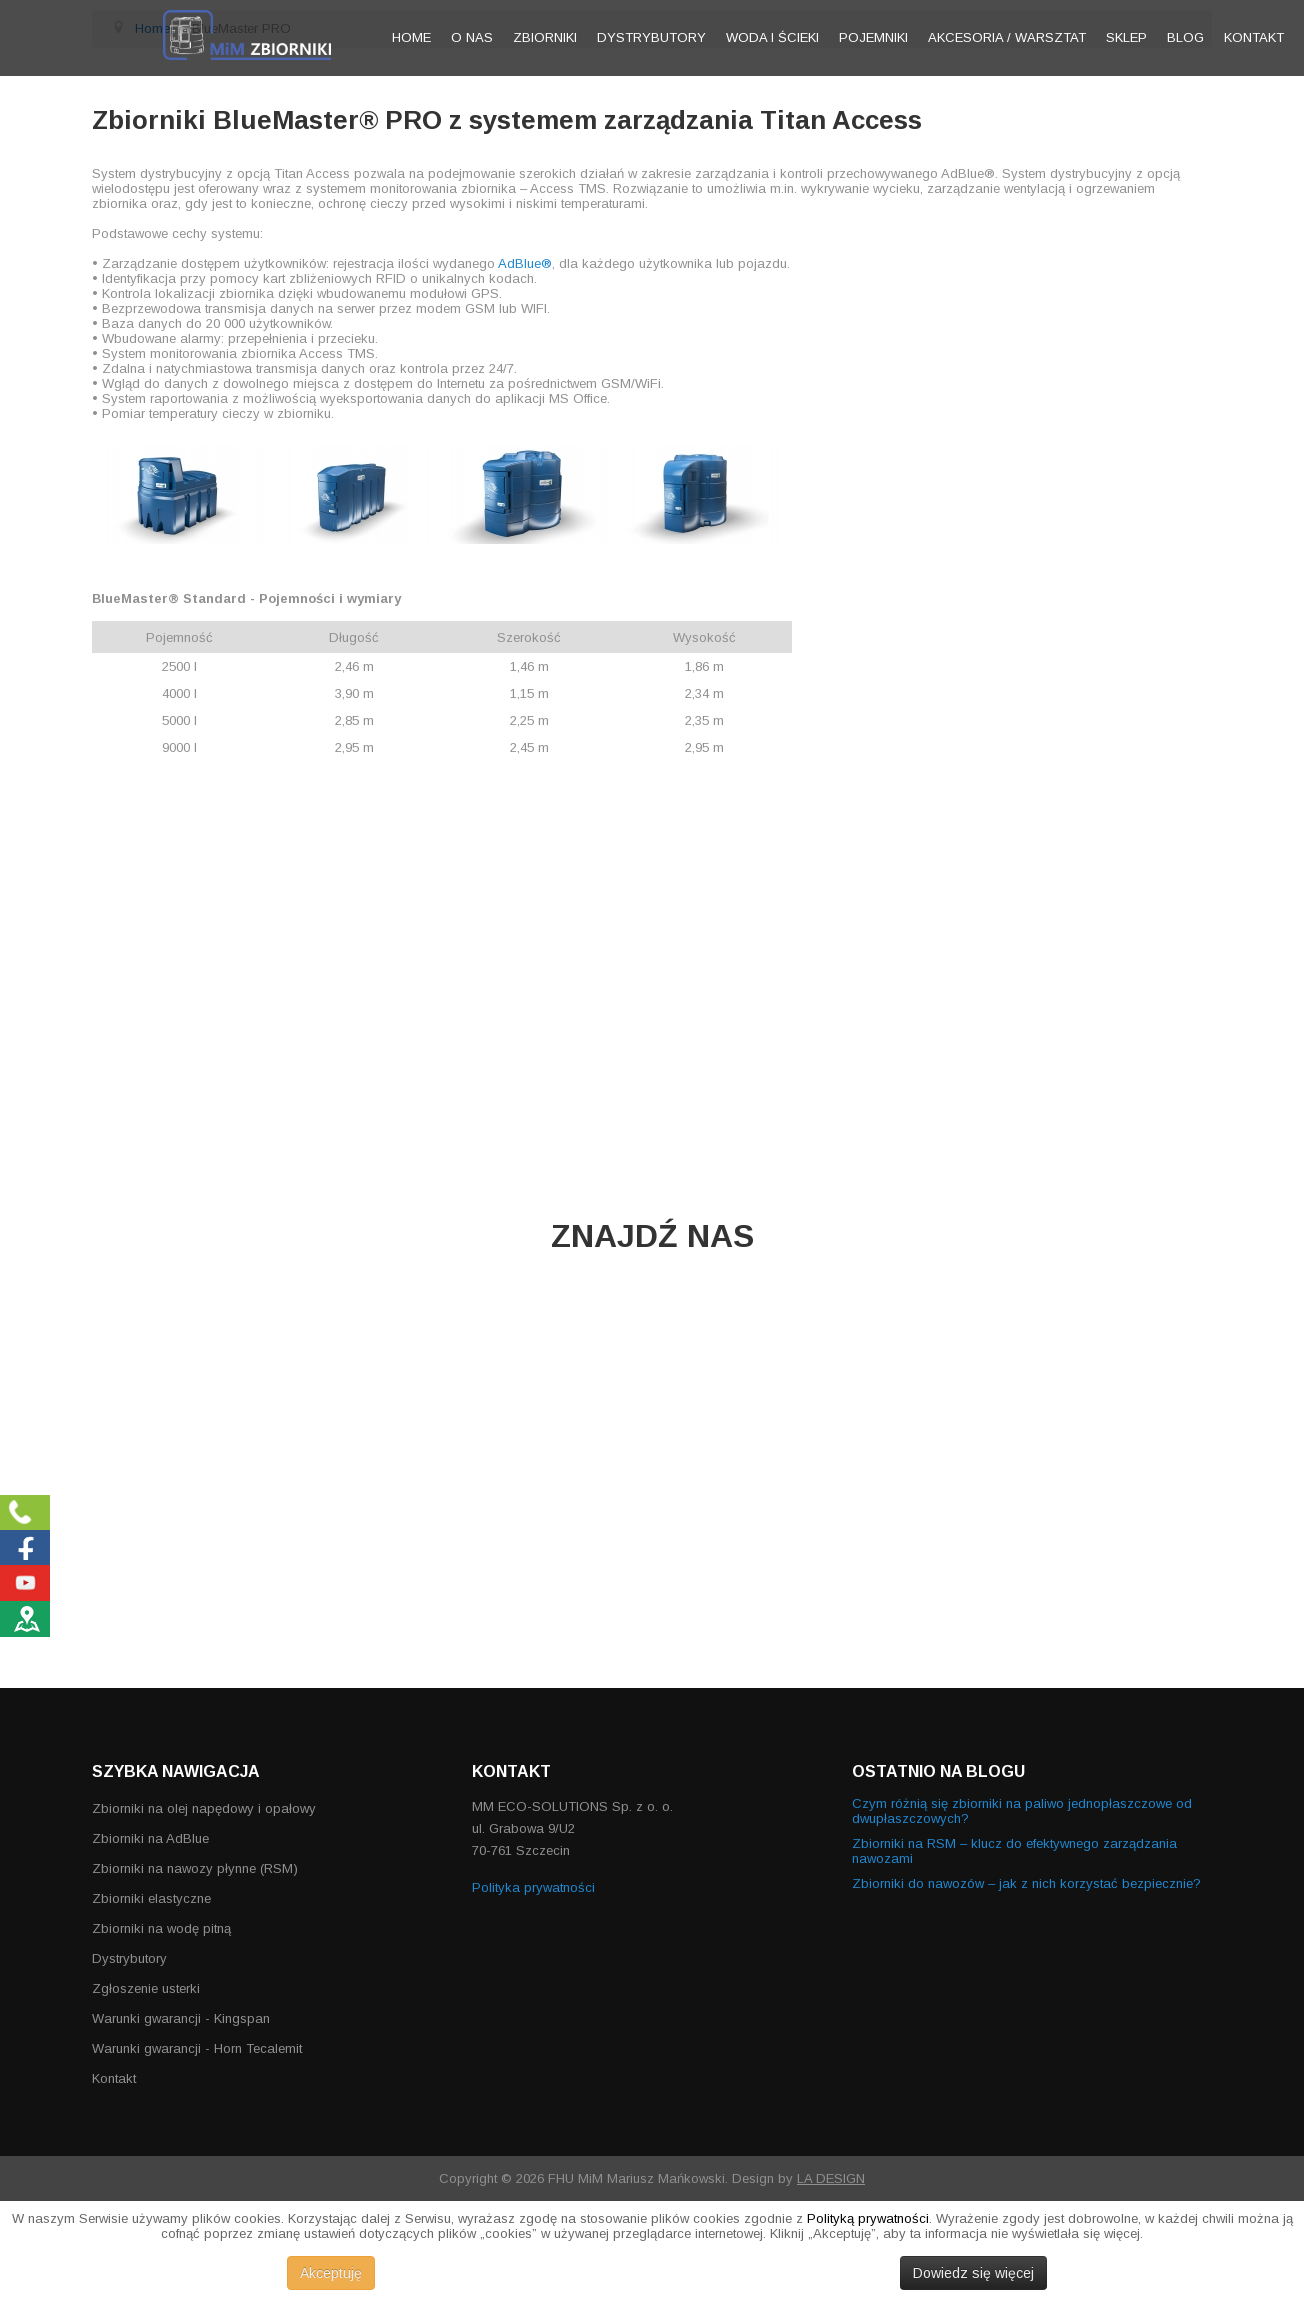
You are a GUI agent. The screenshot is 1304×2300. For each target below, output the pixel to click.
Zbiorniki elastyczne (151, 1898)
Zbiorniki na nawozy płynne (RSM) (195, 1868)
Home (411, 37)
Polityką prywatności (868, 2218)
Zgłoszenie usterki (146, 1988)
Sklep (1126, 37)
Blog (1185, 37)
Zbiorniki (545, 37)
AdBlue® (525, 263)
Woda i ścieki (772, 37)
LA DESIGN (831, 2178)
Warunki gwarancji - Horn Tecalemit (197, 2048)
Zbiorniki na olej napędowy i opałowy (204, 1808)
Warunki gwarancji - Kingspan (181, 2018)
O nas (472, 37)
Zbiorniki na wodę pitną (161, 1928)
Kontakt (1254, 37)
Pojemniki (873, 37)
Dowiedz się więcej (973, 2273)
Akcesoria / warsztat (1007, 37)
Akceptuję (331, 2273)
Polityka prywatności (533, 1887)
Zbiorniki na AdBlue (150, 1838)
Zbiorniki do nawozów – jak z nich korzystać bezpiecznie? (1026, 1883)
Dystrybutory (651, 37)
